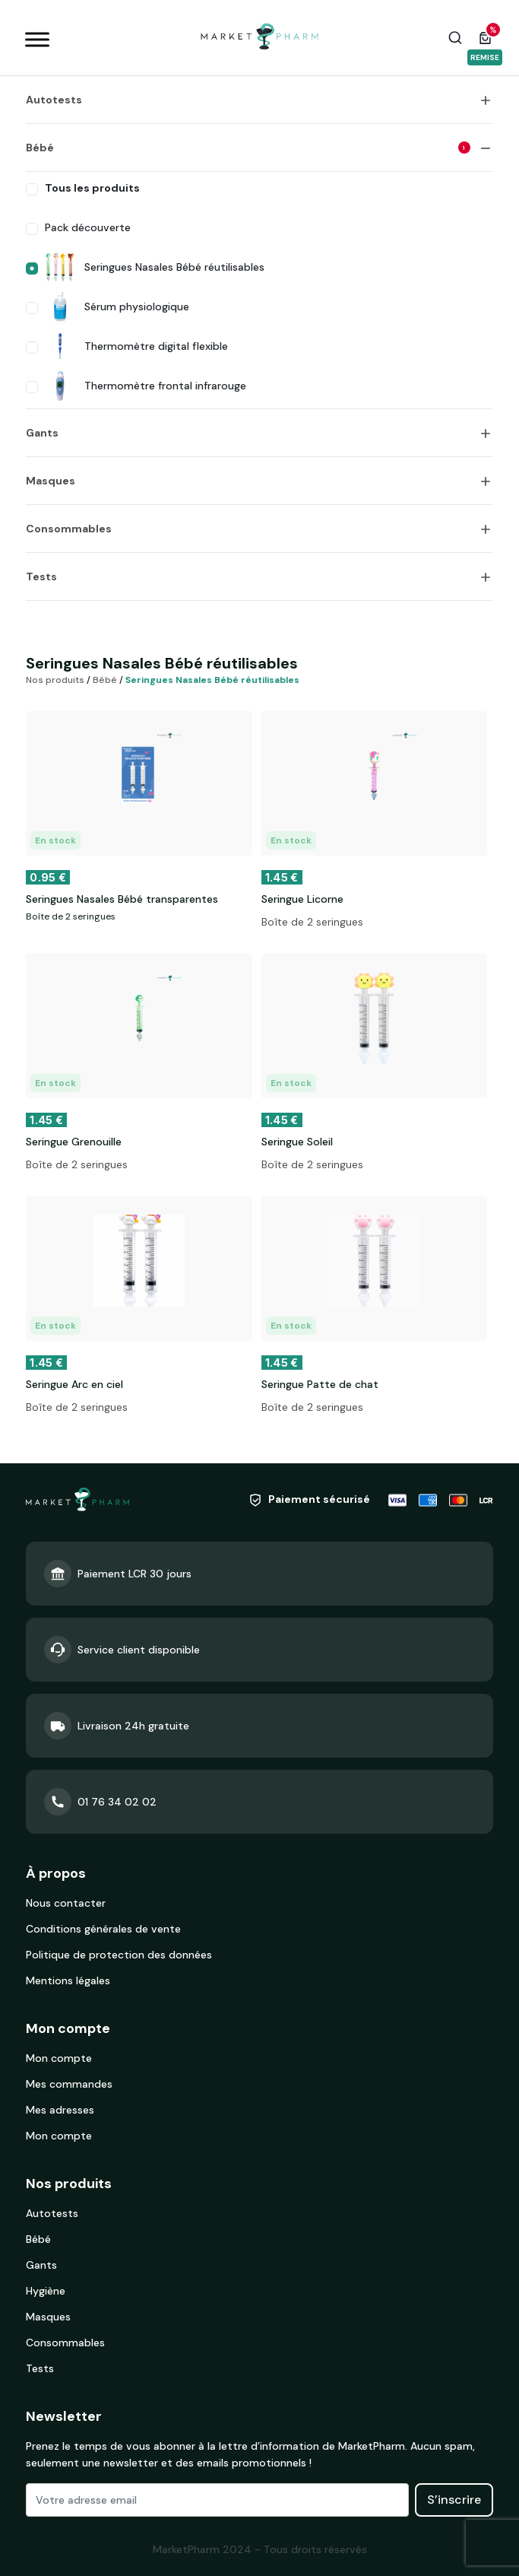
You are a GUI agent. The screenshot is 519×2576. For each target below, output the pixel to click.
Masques (50, 481)
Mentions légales (68, 1980)
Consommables (69, 528)
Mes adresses (60, 2110)
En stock (55, 840)
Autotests (54, 99)
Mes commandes (69, 2084)
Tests (41, 576)
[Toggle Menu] (37, 39)
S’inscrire (454, 2500)
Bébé (248, 147)
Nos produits (55, 680)
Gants (42, 433)
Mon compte (59, 2058)
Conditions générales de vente (103, 1929)
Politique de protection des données (119, 1954)
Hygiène (45, 2291)
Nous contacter (66, 1903)
